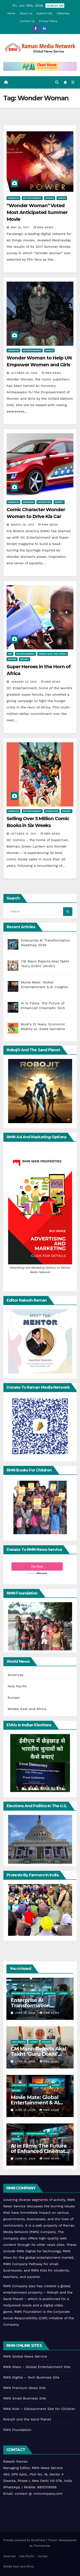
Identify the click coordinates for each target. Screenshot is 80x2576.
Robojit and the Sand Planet (27, 2419)
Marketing (44, 502)
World (62, 198)
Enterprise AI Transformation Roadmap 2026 (30, 2005)
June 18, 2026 (26, 2012)
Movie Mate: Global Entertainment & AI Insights (35, 2102)
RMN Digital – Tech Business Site (31, 2377)
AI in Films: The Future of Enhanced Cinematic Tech (40, 2151)
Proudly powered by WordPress (24, 2540)
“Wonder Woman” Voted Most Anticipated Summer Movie (37, 212)
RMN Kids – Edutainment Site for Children (39, 2409)
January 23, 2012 (24, 681)
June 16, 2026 (26, 2061)
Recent (59, 502)
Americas (13, 198)
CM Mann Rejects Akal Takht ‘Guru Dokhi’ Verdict (38, 2054)
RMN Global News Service (25, 2356)
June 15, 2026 (26, 2109)
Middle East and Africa (53, 654)
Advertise (63, 13)
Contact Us (27, 21)
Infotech (50, 1993)
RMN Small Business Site (24, 2398)
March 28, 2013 (23, 524)
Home (11, 13)
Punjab (46, 2042)
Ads (10, 654)
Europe (14, 1698)
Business (28, 502)
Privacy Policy (48, 21)
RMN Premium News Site (24, 2388)
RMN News (43, 227)
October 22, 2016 (25, 372)
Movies (49, 198)
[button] (57, 82)
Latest (64, 1993)
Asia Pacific (17, 1686)
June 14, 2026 (26, 2158)
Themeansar (41, 2545)
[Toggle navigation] (73, 82)
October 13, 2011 (24, 833)
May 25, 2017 (21, 227)
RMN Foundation (17, 2430)
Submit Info (44, 13)
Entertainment (32, 198)
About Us (26, 13)
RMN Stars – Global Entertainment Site (36, 2367)
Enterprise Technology (26, 1993)
